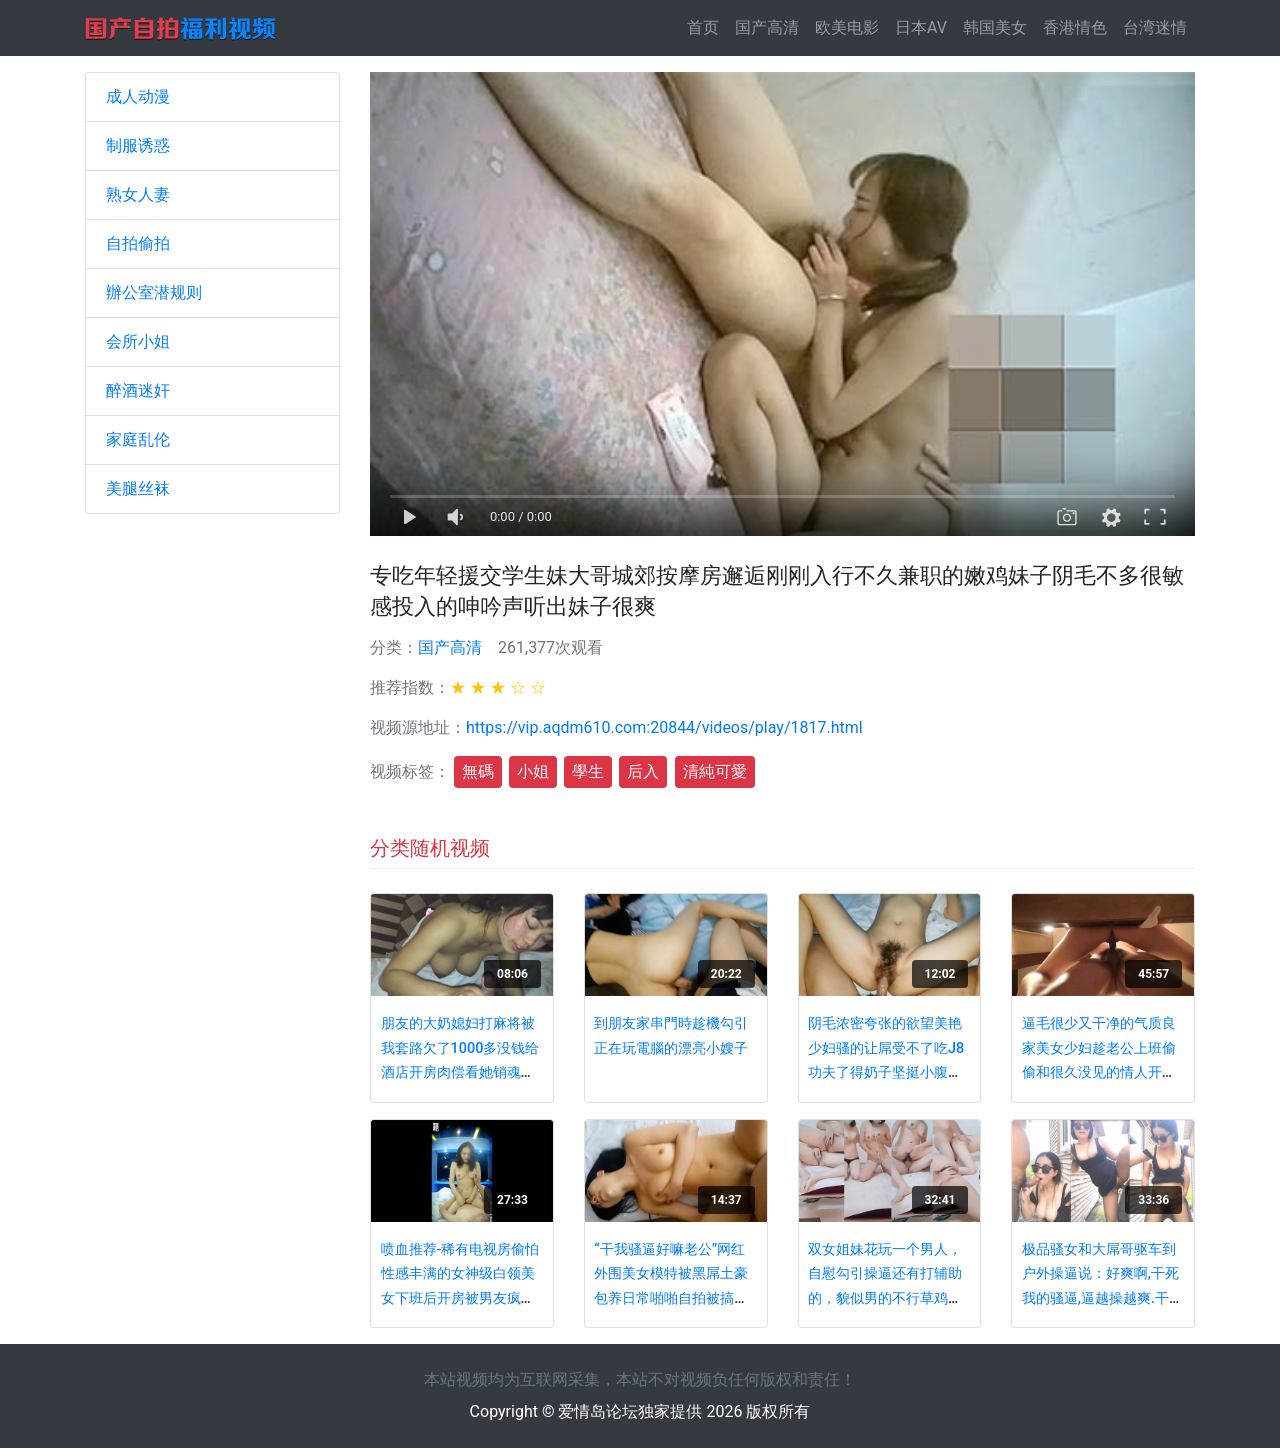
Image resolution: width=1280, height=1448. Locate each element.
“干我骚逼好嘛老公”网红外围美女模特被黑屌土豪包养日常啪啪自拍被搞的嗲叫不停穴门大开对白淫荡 (671, 1298)
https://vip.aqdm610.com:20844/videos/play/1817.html (664, 727)
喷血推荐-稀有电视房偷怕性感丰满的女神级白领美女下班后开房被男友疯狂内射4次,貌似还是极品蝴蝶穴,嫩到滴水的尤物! (460, 1298)
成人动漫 (138, 96)
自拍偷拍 (138, 243)
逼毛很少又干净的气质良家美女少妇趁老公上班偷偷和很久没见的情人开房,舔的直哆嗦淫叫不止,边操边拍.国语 (1100, 1072)
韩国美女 (995, 27)
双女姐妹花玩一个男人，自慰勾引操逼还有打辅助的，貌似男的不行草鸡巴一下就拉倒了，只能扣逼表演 (885, 1298)
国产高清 (767, 27)
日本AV (921, 27)
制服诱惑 (138, 145)
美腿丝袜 (138, 488)
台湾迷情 (1155, 27)
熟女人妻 (138, 194)
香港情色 (1075, 27)
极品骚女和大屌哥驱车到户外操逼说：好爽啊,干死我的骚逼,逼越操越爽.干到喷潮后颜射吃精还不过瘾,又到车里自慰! (1102, 1298)
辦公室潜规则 (154, 292)
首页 (707, 26)
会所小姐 (138, 341)
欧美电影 (847, 27)
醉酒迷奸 (138, 390)
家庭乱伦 (138, 439)
